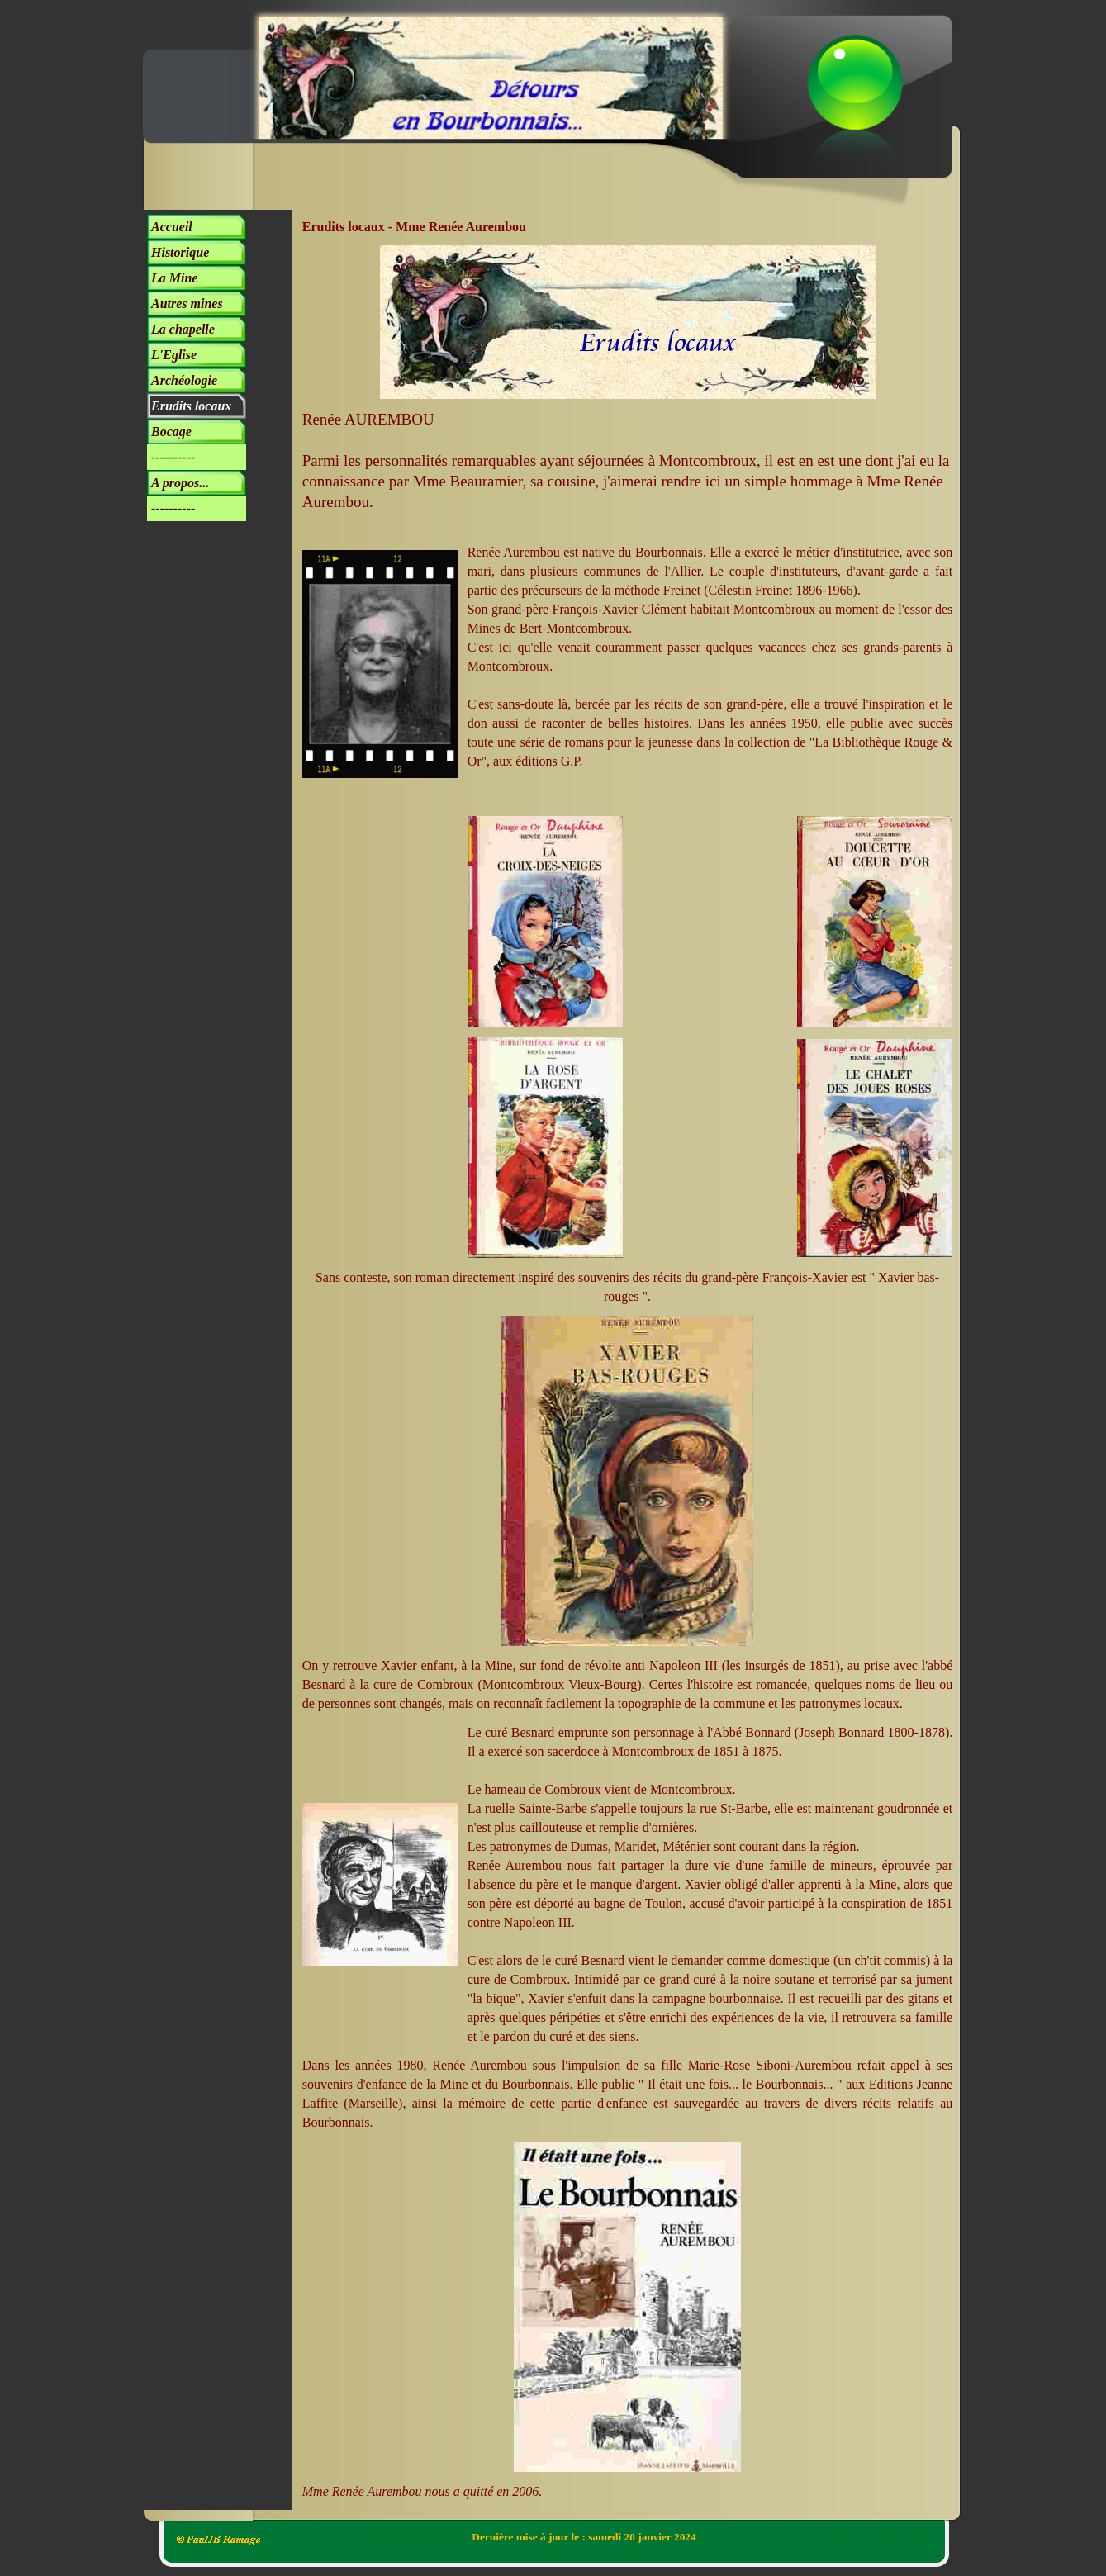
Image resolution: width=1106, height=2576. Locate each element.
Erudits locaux (191, 406)
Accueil (171, 227)
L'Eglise (174, 355)
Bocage (171, 432)
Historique (180, 252)
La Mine (174, 278)
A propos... (180, 483)
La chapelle (183, 329)
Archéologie (184, 380)
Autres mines (187, 304)
